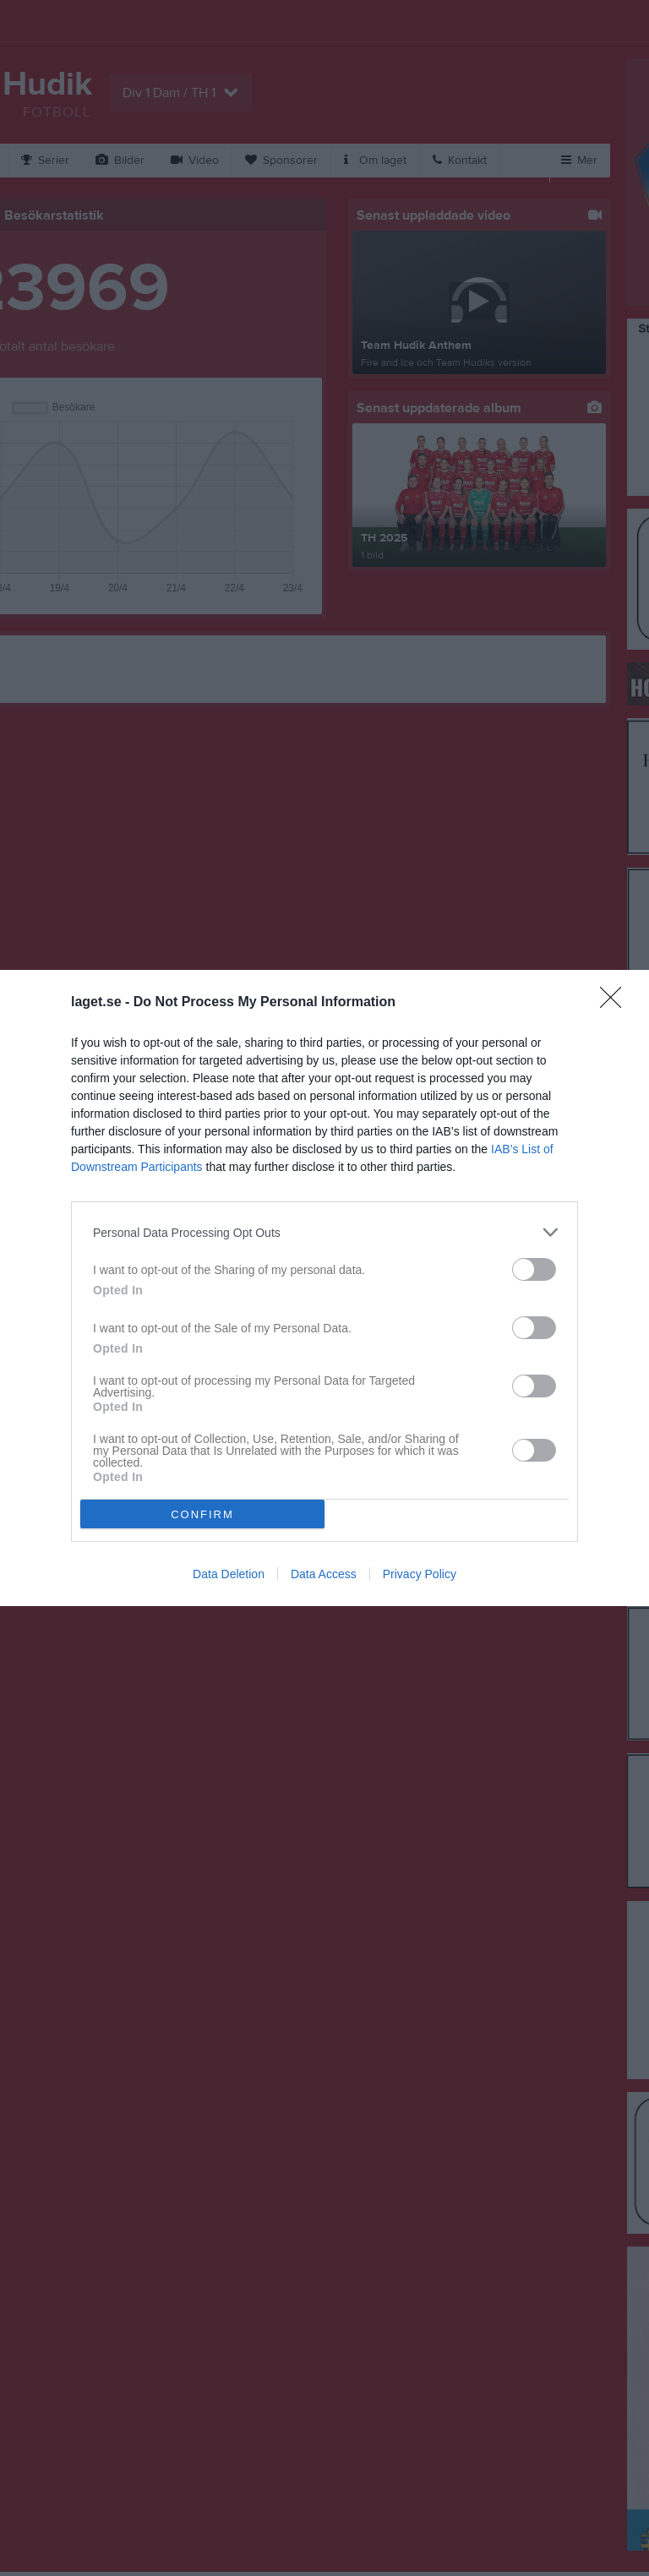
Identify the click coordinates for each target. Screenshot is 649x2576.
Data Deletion (229, 1574)
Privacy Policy (419, 1574)
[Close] (616, 1003)
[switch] (534, 1269)
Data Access (324, 1574)
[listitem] (324, 1232)
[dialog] (324, 1288)
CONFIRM (202, 1514)
